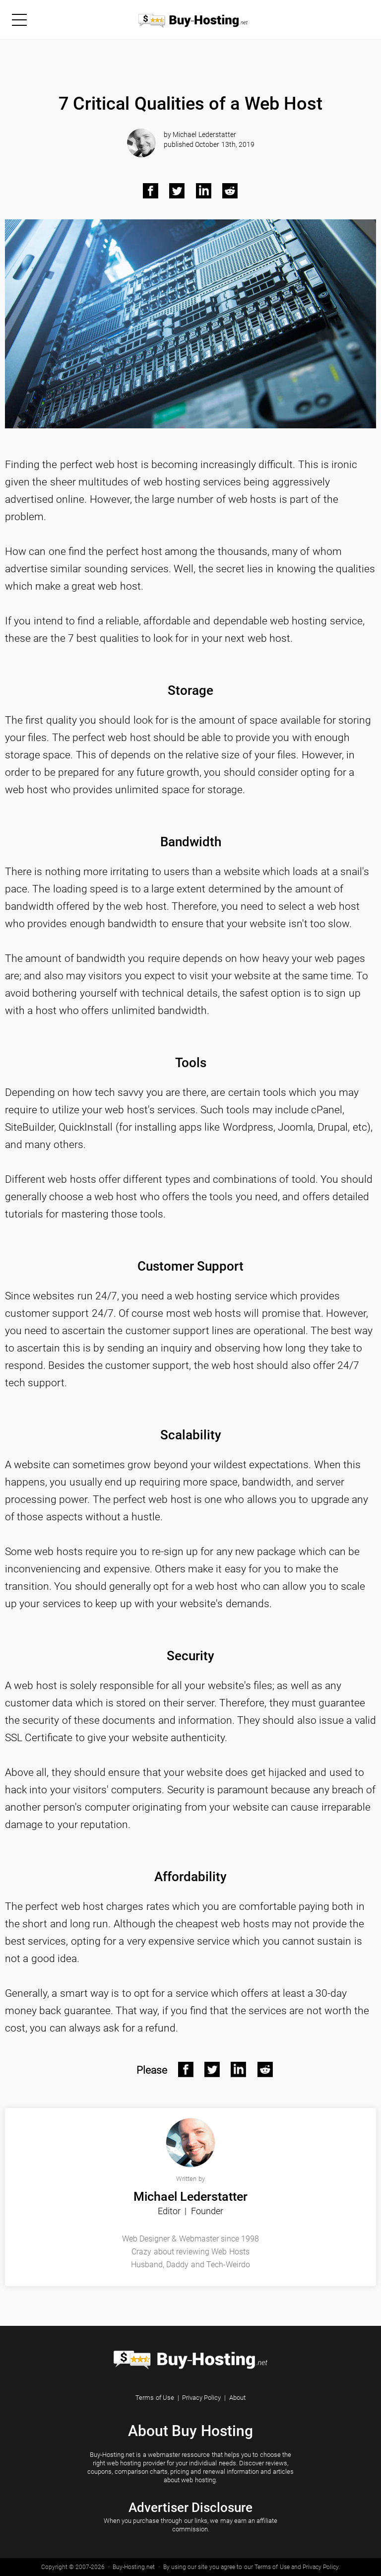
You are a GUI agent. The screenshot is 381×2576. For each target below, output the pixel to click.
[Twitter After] (212, 2070)
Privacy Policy (201, 2397)
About (237, 2397)
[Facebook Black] (151, 191)
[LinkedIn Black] (204, 191)
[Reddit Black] (230, 191)
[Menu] (19, 19)
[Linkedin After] (239, 2070)
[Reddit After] (265, 2070)
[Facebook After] (186, 2070)
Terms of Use (154, 2397)
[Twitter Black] (177, 191)
